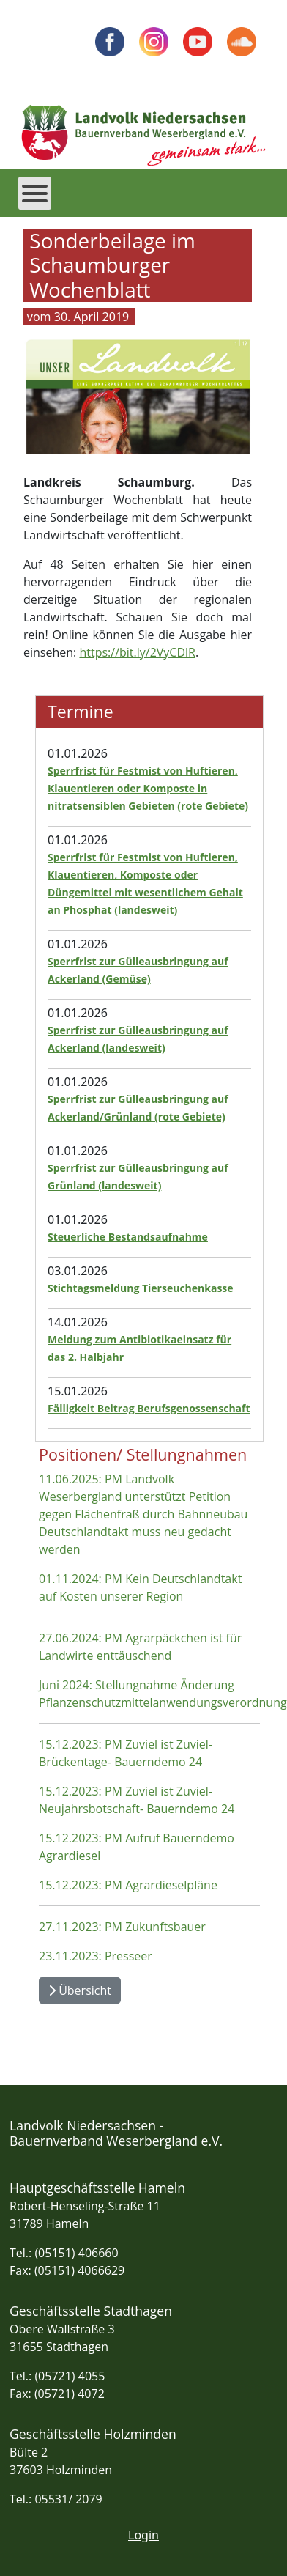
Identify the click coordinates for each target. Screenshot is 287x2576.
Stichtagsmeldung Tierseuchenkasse (141, 1288)
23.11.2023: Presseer (95, 1956)
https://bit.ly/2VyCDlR (137, 652)
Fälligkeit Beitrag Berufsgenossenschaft (149, 1408)
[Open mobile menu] (34, 193)
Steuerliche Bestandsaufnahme (128, 1237)
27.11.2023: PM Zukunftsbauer (122, 1927)
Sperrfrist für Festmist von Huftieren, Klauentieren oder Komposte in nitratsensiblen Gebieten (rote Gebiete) (148, 788)
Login (143, 2535)
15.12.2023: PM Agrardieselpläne (128, 1885)
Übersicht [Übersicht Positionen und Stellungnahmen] (79, 1990)
